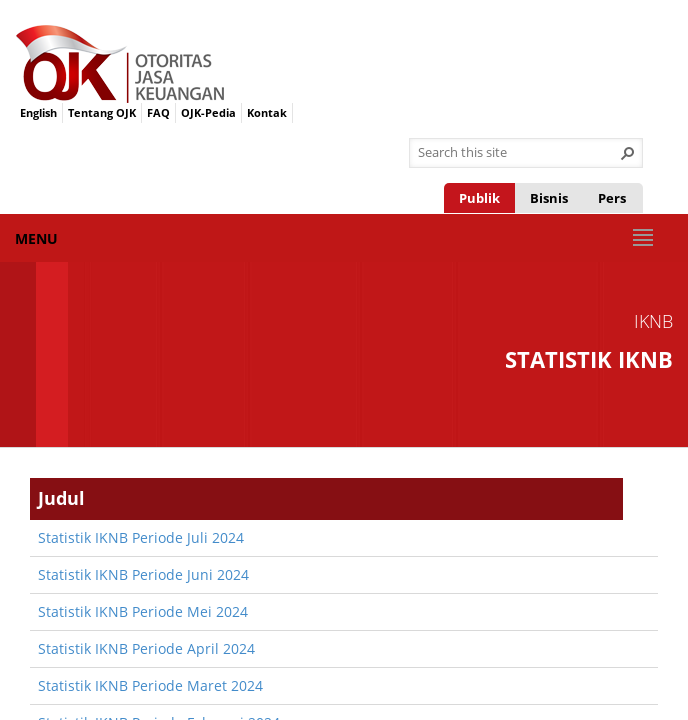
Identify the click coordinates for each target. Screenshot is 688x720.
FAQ (158, 112)
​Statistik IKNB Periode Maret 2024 (150, 685)
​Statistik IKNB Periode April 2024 (146, 648)
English (38, 112)
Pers (612, 198)
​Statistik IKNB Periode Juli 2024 (141, 537)
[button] (628, 153)
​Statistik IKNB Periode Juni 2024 (143, 574)
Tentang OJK (102, 112)
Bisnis (549, 198)
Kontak (267, 112)
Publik (479, 198)
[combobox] (518, 153)
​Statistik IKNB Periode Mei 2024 (143, 611)
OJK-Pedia (208, 112)
